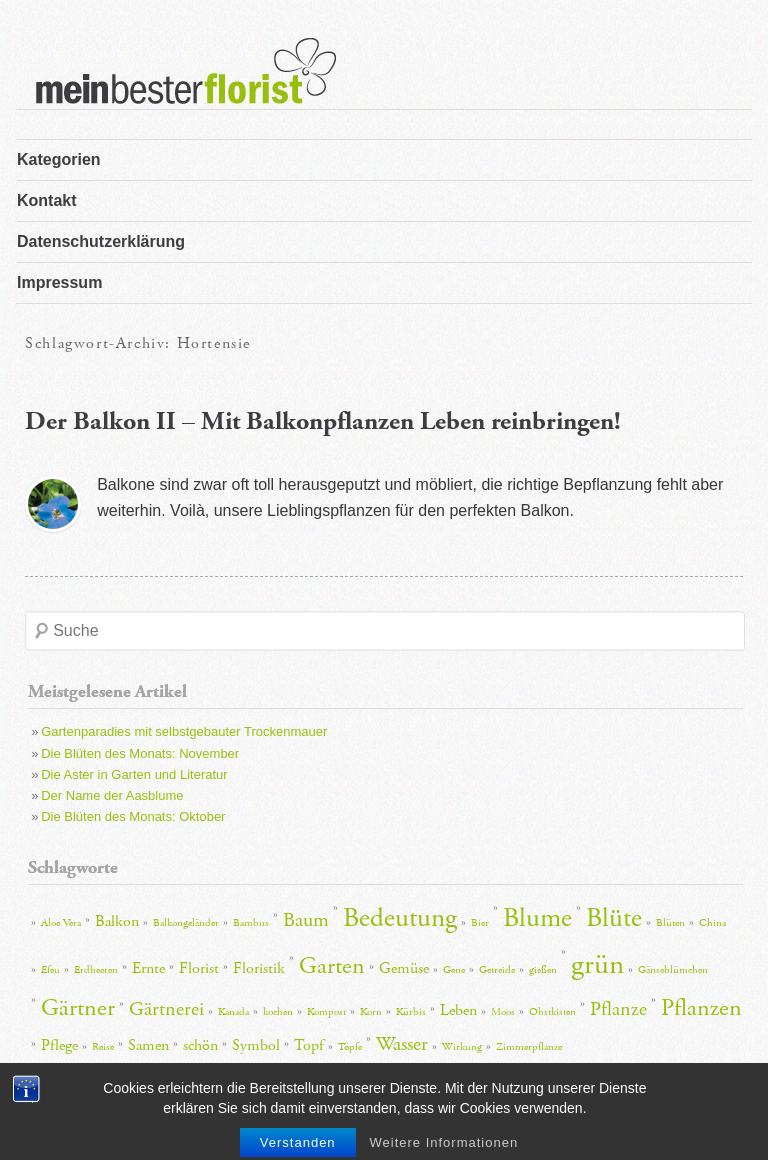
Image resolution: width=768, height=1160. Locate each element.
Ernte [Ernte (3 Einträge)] (148, 968)
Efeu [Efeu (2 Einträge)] (50, 970)
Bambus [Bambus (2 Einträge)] (251, 923)
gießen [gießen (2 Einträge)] (543, 970)
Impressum (59, 282)
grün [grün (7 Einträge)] (597, 964)
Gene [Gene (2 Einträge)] (454, 970)
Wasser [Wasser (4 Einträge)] (402, 1044)
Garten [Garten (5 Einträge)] (332, 966)
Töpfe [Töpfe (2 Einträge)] (350, 1047)
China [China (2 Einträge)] (712, 923)
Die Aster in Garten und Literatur (134, 774)
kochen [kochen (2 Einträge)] (278, 1012)
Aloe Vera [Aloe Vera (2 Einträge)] (61, 923)
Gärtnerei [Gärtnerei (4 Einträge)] (166, 1009)
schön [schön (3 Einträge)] (200, 1045)
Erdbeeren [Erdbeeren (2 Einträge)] (96, 970)
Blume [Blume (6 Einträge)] (537, 918)
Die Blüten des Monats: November (140, 753)
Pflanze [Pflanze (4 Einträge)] (618, 1009)
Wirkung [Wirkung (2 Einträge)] (462, 1047)
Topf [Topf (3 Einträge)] (309, 1045)
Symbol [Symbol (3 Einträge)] (256, 1045)
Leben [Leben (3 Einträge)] (458, 1010)
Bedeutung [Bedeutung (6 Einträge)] (400, 918)
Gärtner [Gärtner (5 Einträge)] (78, 1008)
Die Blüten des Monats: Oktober (133, 816)
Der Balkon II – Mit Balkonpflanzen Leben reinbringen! (323, 421)
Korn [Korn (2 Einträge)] (371, 1012)
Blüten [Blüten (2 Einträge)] (670, 923)
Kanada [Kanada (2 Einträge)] (233, 1012)
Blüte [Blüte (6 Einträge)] (614, 918)
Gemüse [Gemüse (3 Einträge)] (404, 968)
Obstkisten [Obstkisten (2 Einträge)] (552, 1012)
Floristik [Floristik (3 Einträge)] (259, 968)
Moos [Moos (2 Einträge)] (503, 1012)
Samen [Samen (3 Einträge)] (148, 1045)
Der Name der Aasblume (112, 795)
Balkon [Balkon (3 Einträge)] (117, 921)
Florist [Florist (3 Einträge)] (199, 968)
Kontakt (47, 200)
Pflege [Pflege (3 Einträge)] (59, 1045)
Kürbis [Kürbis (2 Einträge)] (411, 1012)
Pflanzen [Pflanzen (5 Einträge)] (701, 1008)
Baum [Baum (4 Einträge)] (306, 920)
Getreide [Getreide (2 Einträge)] (497, 970)
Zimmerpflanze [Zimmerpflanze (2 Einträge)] (529, 1047)
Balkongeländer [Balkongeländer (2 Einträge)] (186, 923)
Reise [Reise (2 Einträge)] (103, 1047)
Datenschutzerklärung (101, 241)
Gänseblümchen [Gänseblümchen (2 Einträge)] (673, 970)
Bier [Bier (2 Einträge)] (480, 923)
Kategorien (59, 159)
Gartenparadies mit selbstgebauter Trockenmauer (184, 731)
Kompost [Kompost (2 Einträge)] (326, 1012)
